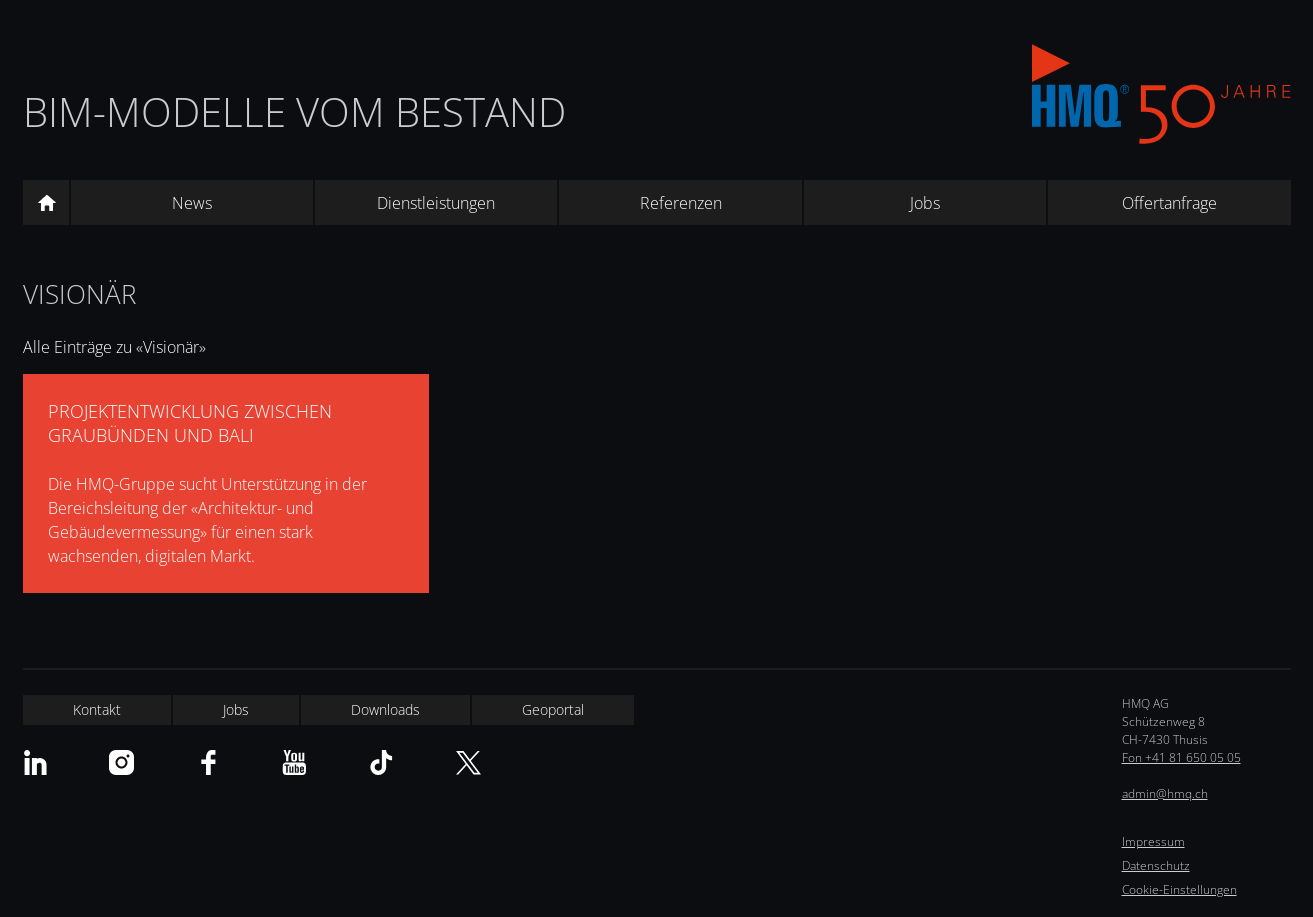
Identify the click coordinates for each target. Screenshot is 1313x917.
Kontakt (97, 709)
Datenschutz (1156, 865)
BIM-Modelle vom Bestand (294, 111)
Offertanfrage (1169, 203)
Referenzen (681, 203)
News (192, 203)
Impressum (1153, 841)
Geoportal (553, 709)
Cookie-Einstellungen (1179, 889)
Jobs (925, 203)
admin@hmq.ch (1165, 793)
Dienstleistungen (436, 203)
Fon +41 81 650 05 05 (1181, 757)
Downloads (385, 709)
